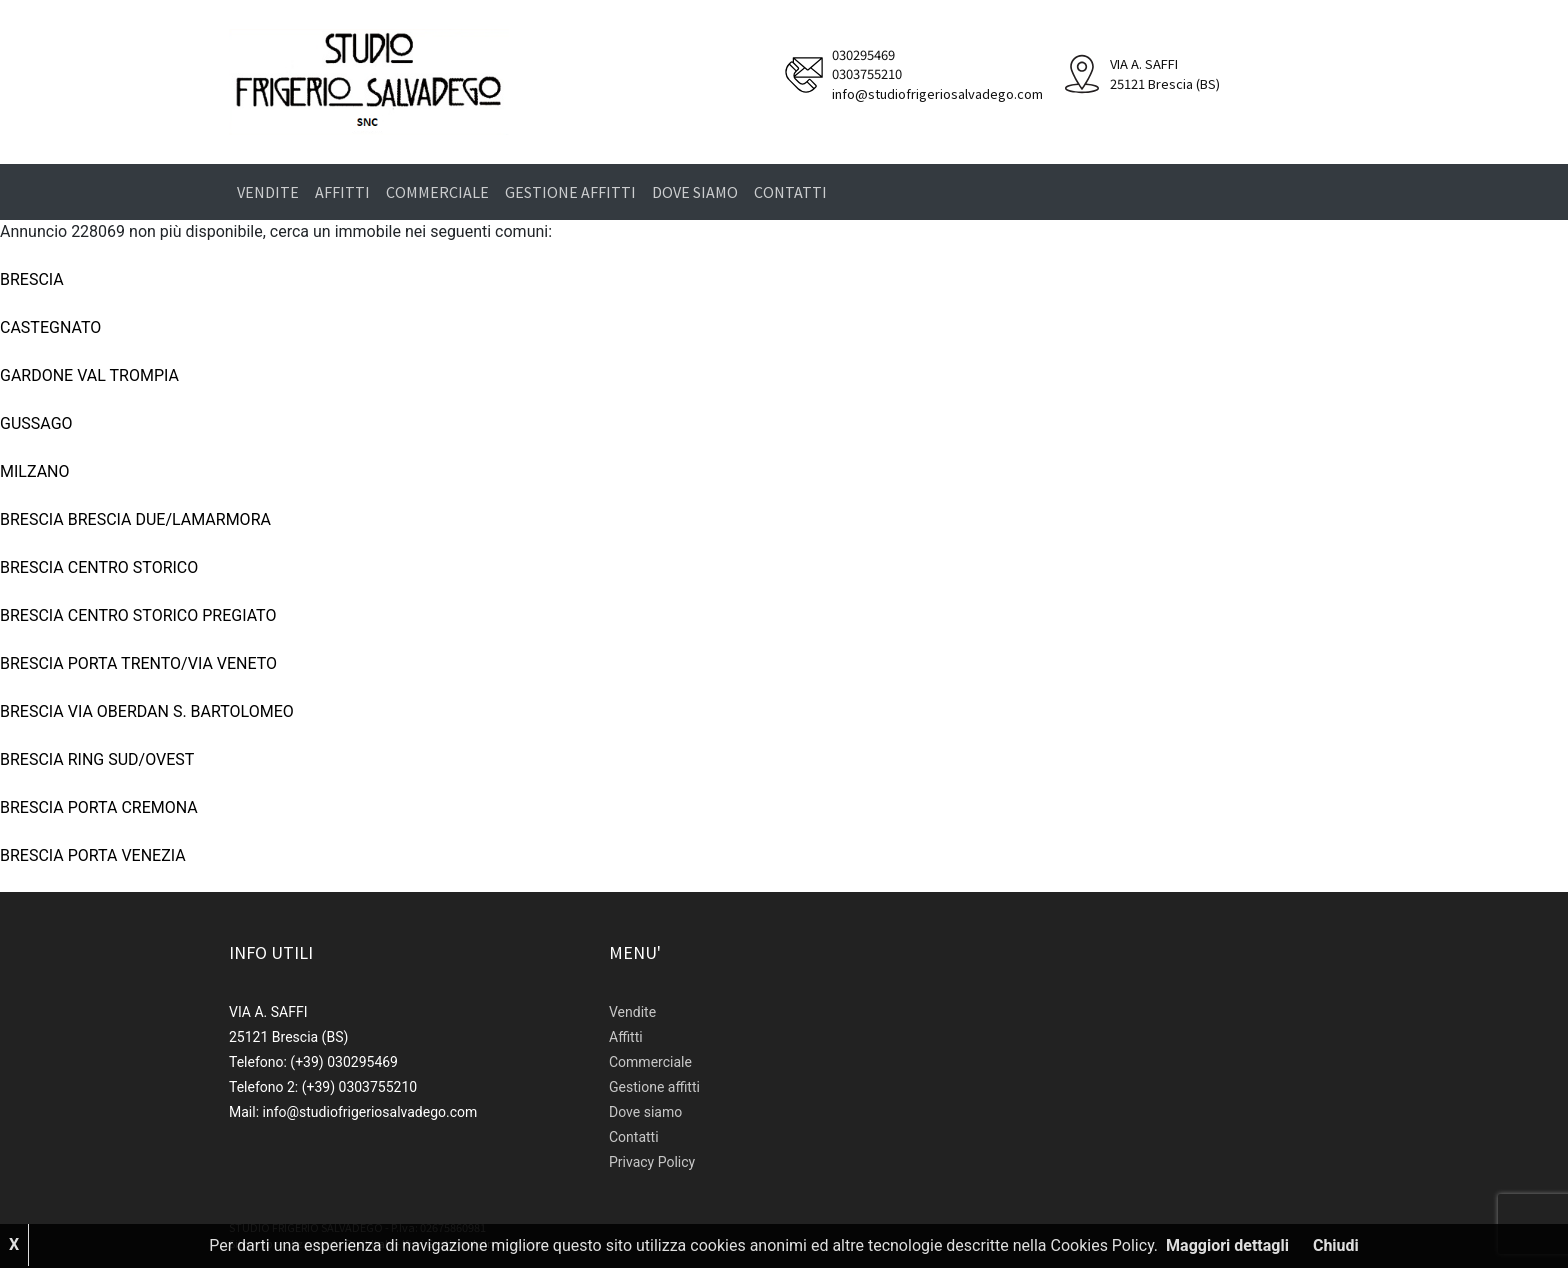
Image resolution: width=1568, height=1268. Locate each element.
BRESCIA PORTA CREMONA (99, 807)
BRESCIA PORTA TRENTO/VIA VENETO (138, 663)
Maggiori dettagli (1227, 1245)
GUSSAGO (36, 423)
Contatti (790, 192)
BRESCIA (32, 279)
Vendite (268, 192)
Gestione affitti (570, 192)
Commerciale (437, 192)
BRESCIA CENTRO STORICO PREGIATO (138, 615)
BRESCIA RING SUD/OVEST (97, 759)
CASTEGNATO (50, 327)
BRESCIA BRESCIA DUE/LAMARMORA (135, 519)
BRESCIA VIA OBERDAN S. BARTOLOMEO (147, 711)
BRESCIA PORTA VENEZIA (93, 855)
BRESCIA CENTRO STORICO (99, 567)
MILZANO (34, 471)
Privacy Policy (652, 1162)
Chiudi (1336, 1245)
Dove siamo (695, 192)
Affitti (342, 192)
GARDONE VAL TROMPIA (89, 375)
